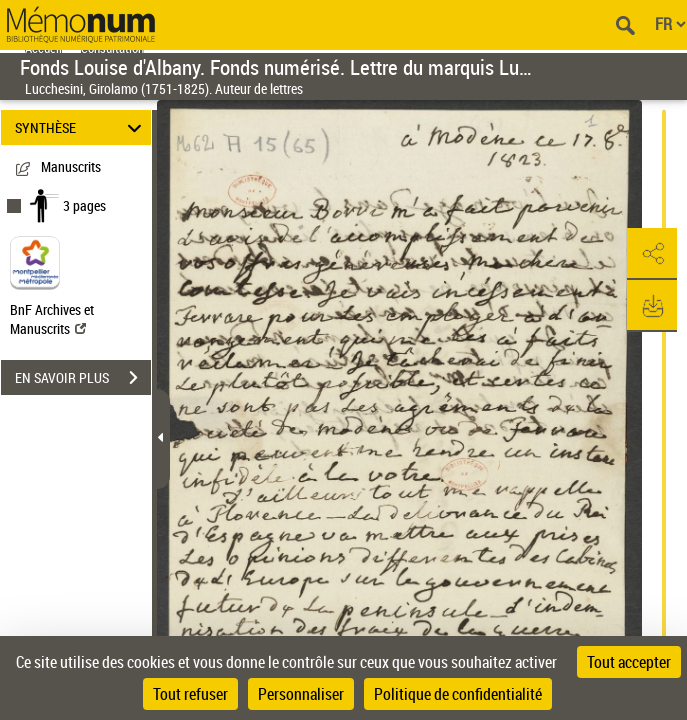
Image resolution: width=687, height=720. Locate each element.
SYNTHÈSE (81, 127)
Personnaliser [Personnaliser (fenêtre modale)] (301, 694)
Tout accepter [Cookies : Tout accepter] (629, 662)
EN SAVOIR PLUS (83, 378)
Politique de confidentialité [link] (458, 694)
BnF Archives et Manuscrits (52, 319)
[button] (652, 254)
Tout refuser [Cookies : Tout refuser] (190, 694)
